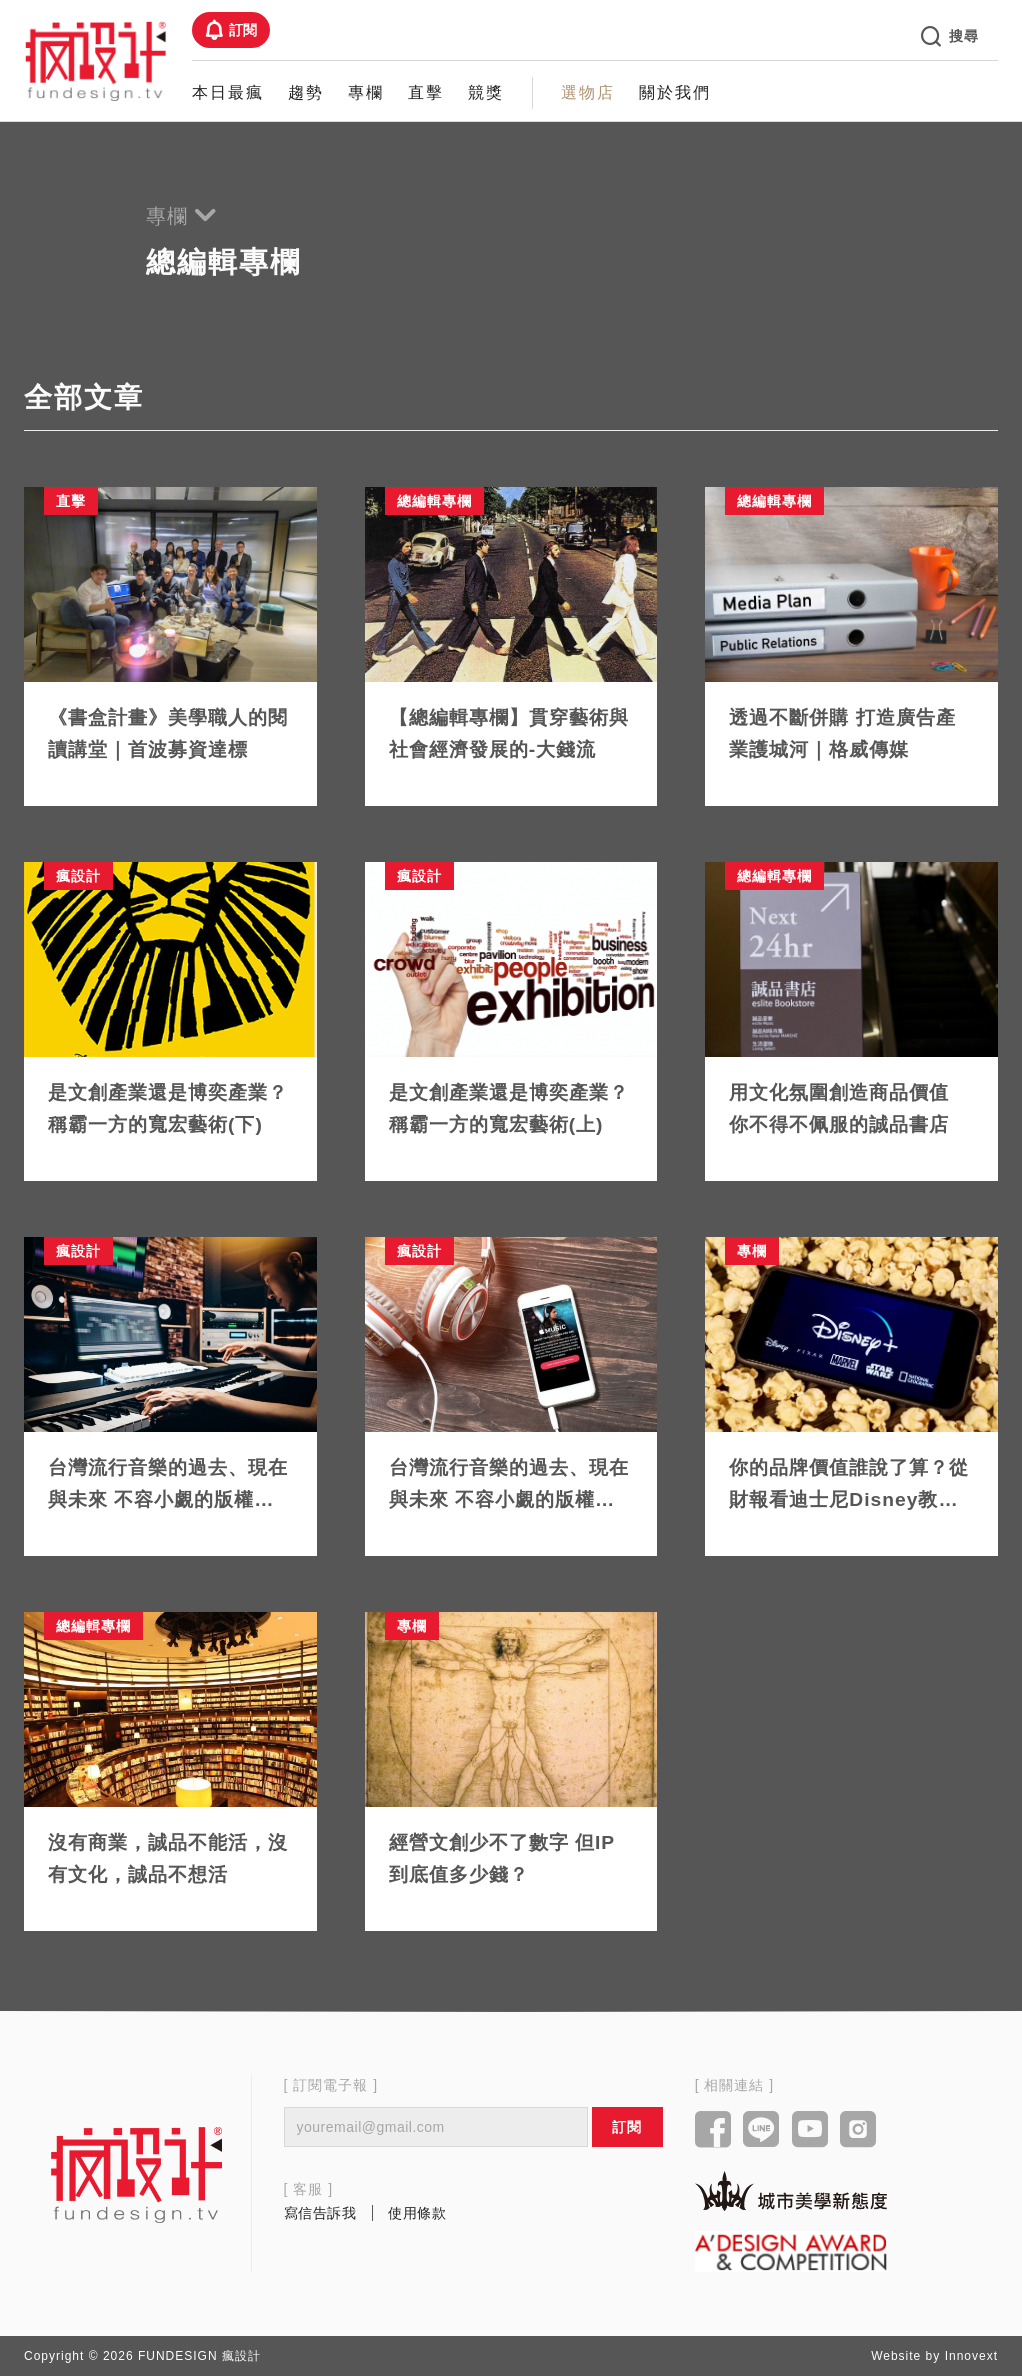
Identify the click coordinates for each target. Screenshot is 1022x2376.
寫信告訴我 (320, 2213)
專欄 (366, 92)
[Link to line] (761, 2131)
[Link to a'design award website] (791, 2251)
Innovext (971, 2356)
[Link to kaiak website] (791, 2190)
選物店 (588, 92)
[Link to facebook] (713, 2131)
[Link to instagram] (858, 2131)
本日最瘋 (228, 92)
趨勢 (306, 92)
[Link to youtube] (810, 2131)
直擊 (426, 92)
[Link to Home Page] (96, 60)
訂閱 (231, 30)
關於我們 (675, 92)
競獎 (486, 92)
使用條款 (417, 2213)
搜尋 (950, 36)
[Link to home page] (137, 2174)
